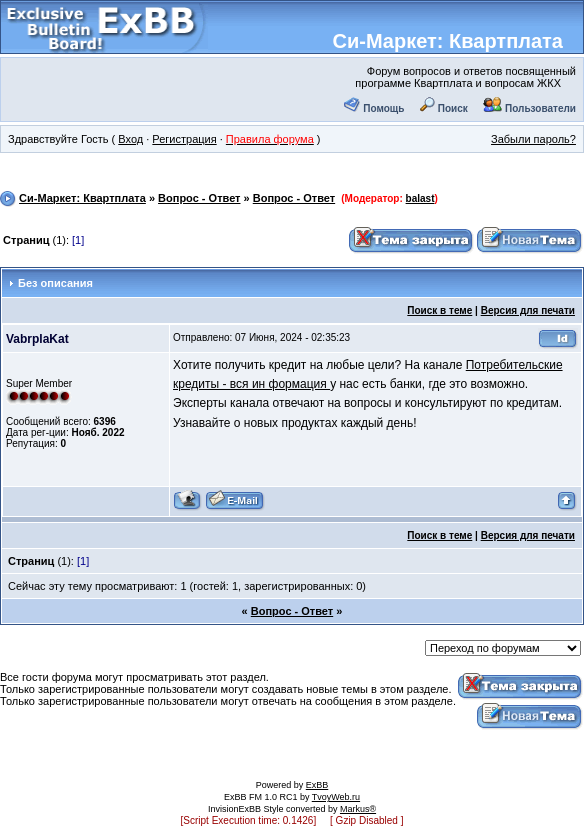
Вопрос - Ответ (199, 198)
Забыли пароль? (533, 139)
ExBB (317, 785)
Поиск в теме (439, 310)
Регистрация (184, 139)
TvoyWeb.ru (336, 797)
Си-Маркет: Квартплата (448, 41)
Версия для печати (528, 310)
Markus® (358, 809)
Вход (130, 139)
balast (420, 198)
